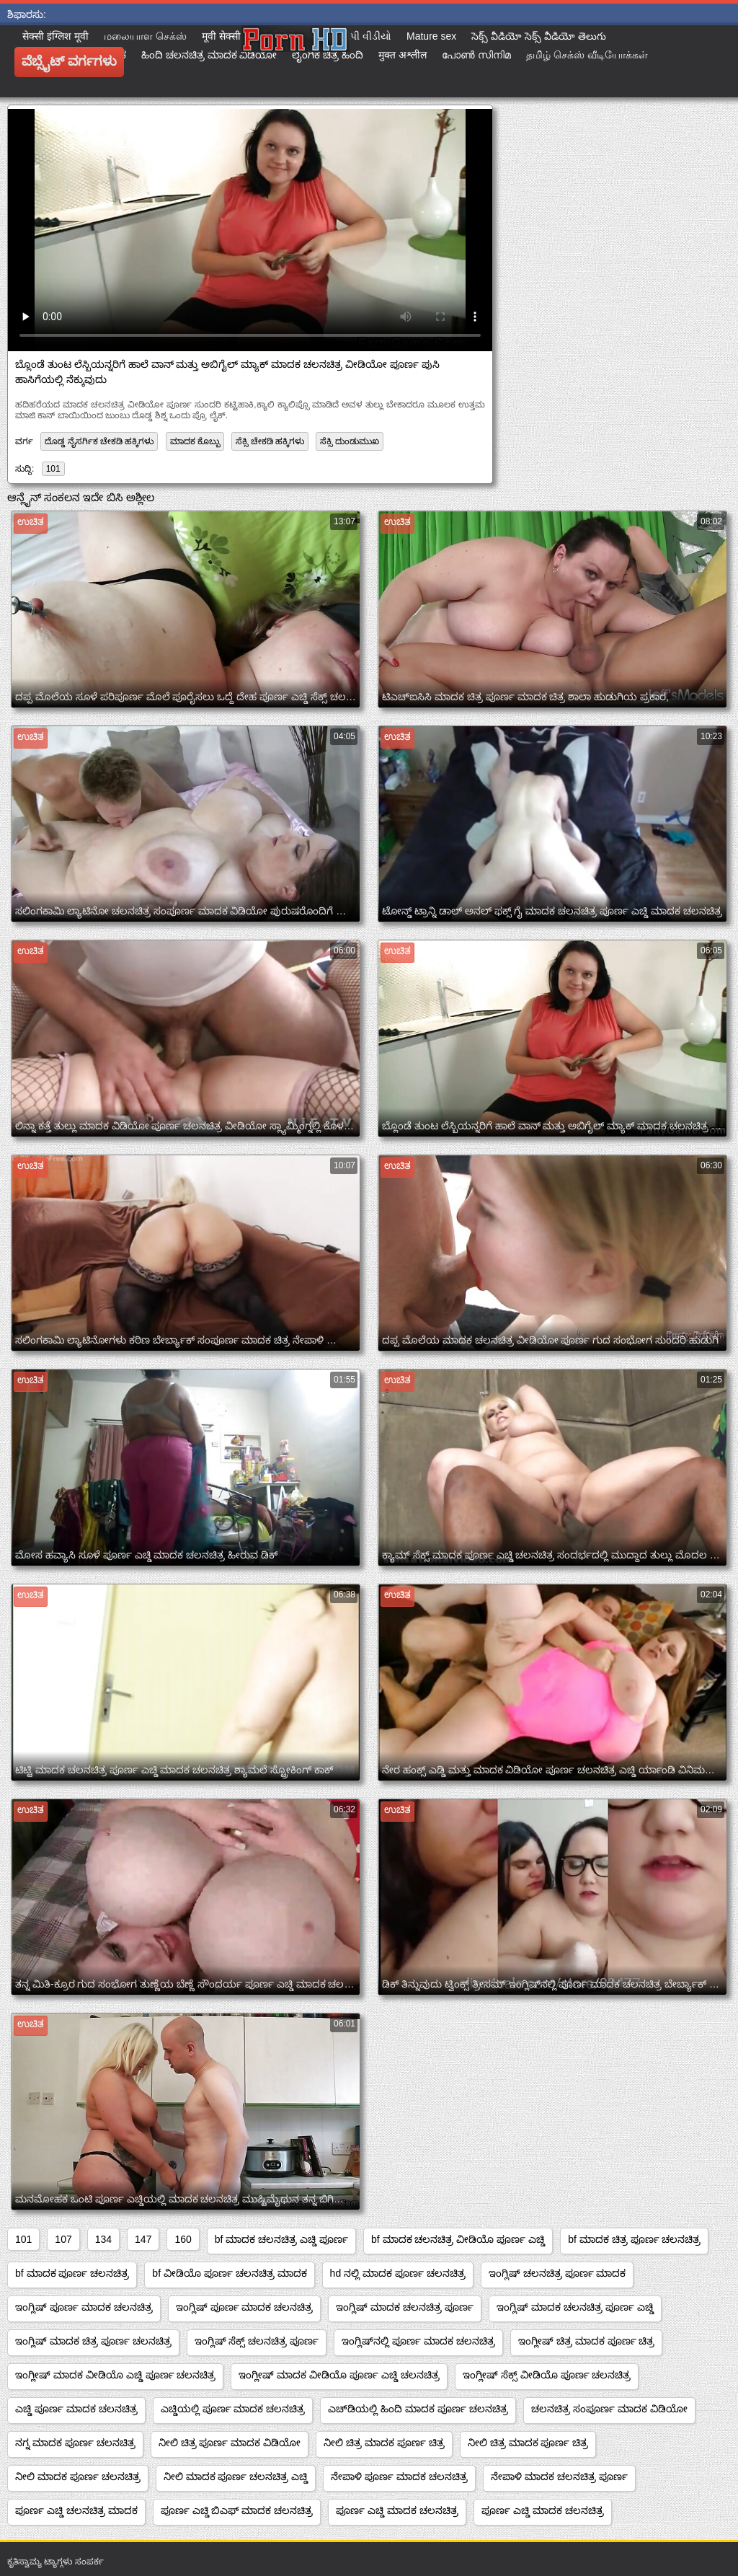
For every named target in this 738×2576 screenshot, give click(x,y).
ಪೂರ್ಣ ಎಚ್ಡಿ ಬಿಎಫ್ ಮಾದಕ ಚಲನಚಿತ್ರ (237, 2510)
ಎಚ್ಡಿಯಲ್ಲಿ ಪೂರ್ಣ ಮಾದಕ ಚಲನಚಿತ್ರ (233, 2408)
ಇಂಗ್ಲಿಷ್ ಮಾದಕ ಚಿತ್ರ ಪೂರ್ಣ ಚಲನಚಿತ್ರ (93, 2341)
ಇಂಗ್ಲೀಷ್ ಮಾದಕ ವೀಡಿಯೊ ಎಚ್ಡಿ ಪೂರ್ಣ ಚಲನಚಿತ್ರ (115, 2375)
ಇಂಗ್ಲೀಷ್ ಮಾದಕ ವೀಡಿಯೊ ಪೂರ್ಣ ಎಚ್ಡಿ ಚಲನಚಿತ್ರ (339, 2375)
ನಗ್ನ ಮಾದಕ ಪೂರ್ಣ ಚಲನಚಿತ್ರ (75, 2442)
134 (103, 2239)
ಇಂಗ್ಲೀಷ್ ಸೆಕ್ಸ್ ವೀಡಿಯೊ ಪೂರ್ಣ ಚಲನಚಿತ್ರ (547, 2375)
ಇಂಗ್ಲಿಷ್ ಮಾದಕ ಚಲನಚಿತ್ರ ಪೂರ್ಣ (405, 2307)
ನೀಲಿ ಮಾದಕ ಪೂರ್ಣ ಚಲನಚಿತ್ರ (78, 2476)
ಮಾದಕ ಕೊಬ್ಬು (195, 441)
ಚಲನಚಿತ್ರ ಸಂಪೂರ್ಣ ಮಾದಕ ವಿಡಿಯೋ (609, 2408)
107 (63, 2239)
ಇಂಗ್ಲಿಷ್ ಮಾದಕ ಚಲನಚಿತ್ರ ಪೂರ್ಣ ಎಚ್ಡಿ (575, 2307)
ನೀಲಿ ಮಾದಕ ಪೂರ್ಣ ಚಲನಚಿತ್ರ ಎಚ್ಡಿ (236, 2476)
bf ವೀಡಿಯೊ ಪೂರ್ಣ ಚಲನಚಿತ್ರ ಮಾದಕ (229, 2273)
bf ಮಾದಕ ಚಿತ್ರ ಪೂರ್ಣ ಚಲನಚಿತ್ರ (634, 2239)
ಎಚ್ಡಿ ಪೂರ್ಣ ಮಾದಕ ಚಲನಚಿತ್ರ (76, 2408)
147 (143, 2239)
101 (53, 469)
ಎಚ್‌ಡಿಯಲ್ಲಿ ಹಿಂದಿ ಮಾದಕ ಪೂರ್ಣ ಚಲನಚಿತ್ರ (418, 2408)
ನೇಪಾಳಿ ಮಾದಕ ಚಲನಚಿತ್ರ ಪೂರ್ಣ (559, 2476)
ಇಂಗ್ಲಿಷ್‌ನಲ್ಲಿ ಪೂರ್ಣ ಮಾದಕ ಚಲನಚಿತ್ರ (418, 2341)
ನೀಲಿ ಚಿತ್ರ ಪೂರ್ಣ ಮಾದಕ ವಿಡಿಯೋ (230, 2442)
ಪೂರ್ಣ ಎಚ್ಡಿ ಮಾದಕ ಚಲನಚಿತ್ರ (397, 2510)
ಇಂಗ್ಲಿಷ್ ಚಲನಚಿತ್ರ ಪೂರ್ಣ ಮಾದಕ (557, 2273)
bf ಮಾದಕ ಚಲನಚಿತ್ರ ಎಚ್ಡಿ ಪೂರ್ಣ (281, 2239)
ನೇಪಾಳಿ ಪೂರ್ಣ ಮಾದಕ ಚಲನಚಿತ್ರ (399, 2476)
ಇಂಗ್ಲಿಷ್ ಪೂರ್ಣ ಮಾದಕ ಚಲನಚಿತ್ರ (84, 2307)
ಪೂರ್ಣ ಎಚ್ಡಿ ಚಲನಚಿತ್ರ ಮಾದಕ (76, 2510)
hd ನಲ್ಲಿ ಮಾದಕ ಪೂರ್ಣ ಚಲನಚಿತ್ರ (398, 2273)
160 (182, 2239)
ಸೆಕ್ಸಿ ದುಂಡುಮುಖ (349, 441)
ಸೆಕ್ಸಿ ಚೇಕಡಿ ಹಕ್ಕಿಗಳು (270, 441)
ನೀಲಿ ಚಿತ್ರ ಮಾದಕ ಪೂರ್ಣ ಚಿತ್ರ (384, 2442)
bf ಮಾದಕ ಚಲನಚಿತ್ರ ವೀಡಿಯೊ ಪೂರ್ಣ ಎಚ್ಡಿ (458, 2239)
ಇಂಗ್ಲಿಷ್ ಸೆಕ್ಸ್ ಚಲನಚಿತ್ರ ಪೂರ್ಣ (257, 2341)
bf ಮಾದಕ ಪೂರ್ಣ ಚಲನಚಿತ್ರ (72, 2273)
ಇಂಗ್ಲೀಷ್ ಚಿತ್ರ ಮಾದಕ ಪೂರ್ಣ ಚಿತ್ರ (586, 2341)
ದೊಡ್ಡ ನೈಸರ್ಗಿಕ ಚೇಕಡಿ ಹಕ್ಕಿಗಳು (99, 441)
